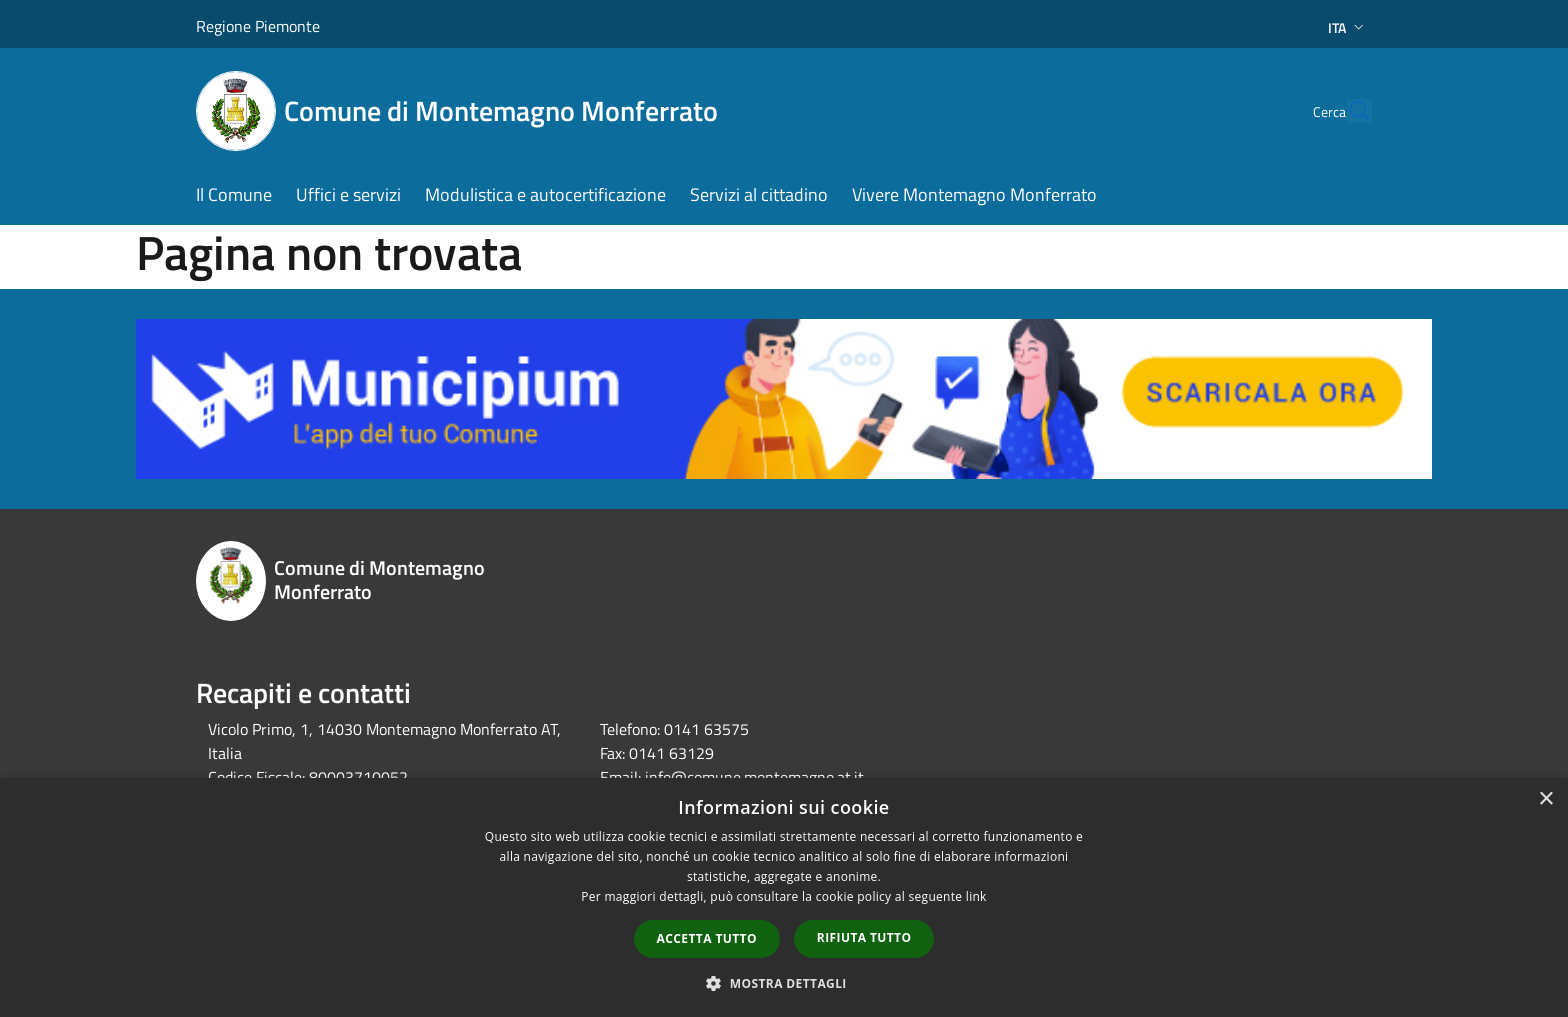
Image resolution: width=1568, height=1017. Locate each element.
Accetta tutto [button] (707, 938)
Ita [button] (1348, 27)
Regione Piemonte (258, 26)
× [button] (1545, 799)
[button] (784, 983)
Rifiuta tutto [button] (864, 937)
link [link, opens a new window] (976, 896)
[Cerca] (1348, 111)
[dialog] (784, 897)
